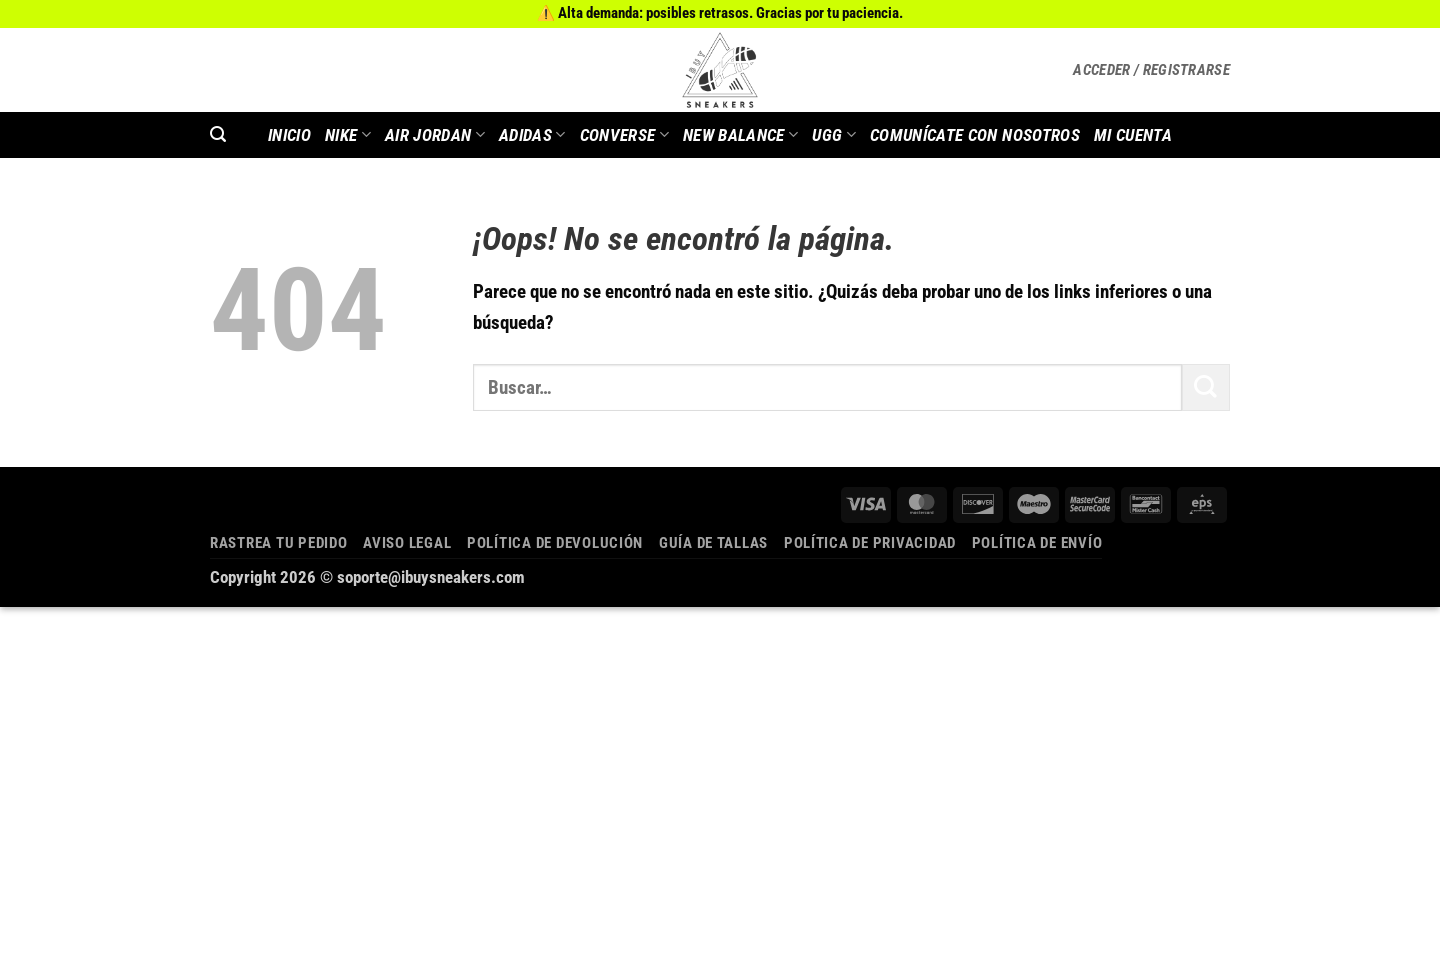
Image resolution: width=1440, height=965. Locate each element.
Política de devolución (555, 543)
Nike (348, 135)
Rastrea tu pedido (279, 543)
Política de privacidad (870, 543)
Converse (624, 135)
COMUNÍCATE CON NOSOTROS (975, 135)
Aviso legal (407, 543)
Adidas (532, 135)
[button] (1151, 70)
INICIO (289, 135)
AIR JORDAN (435, 135)
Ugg (834, 135)
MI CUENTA (1133, 135)
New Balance (740, 135)
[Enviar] (1206, 387)
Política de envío (1037, 543)
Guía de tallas (713, 543)
